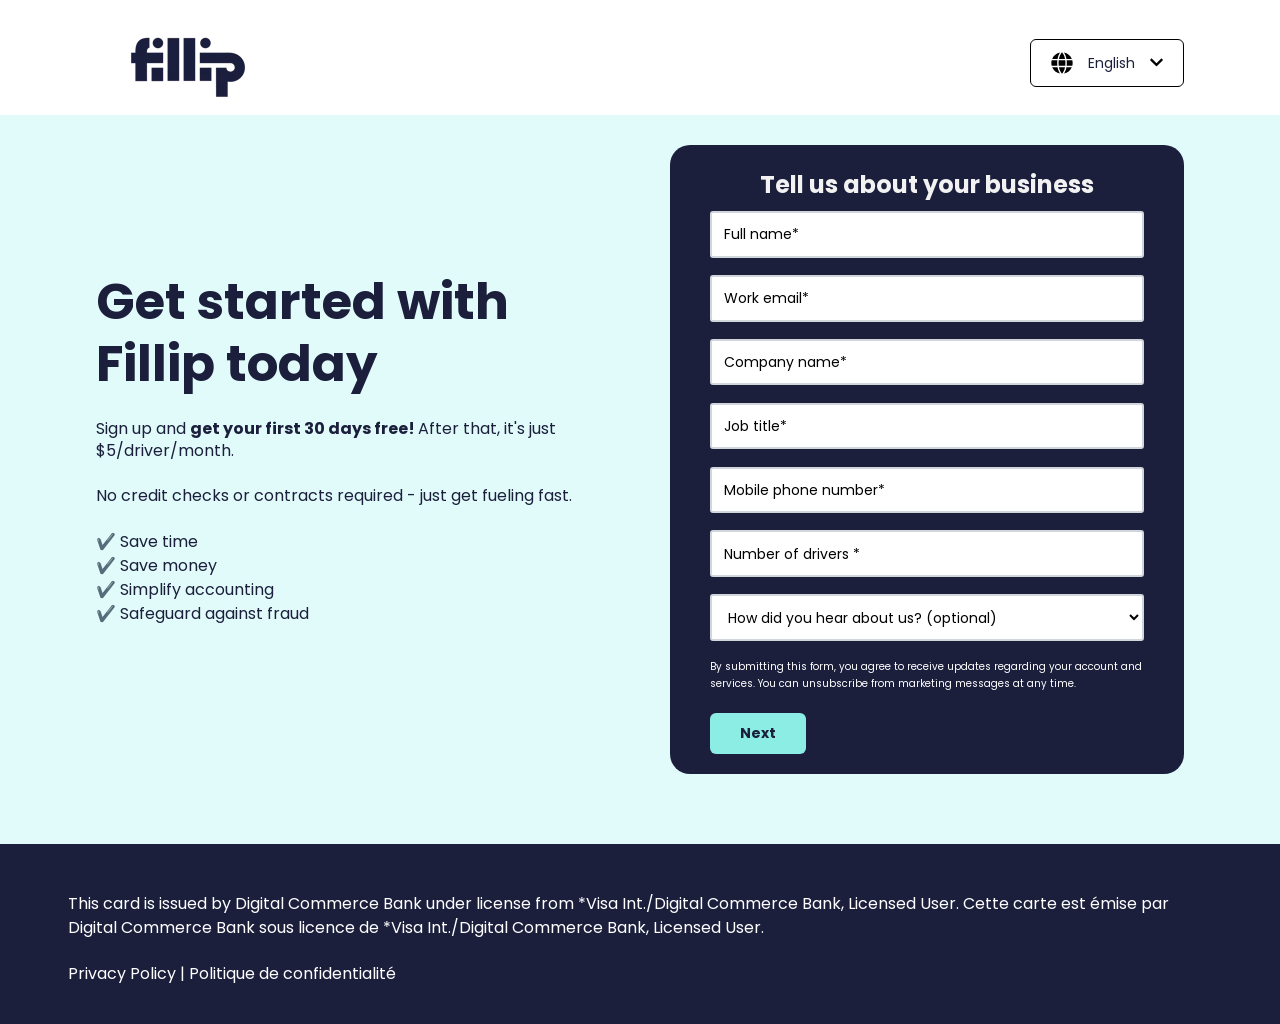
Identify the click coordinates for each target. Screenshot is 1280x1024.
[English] (1107, 63)
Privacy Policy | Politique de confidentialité (232, 973)
